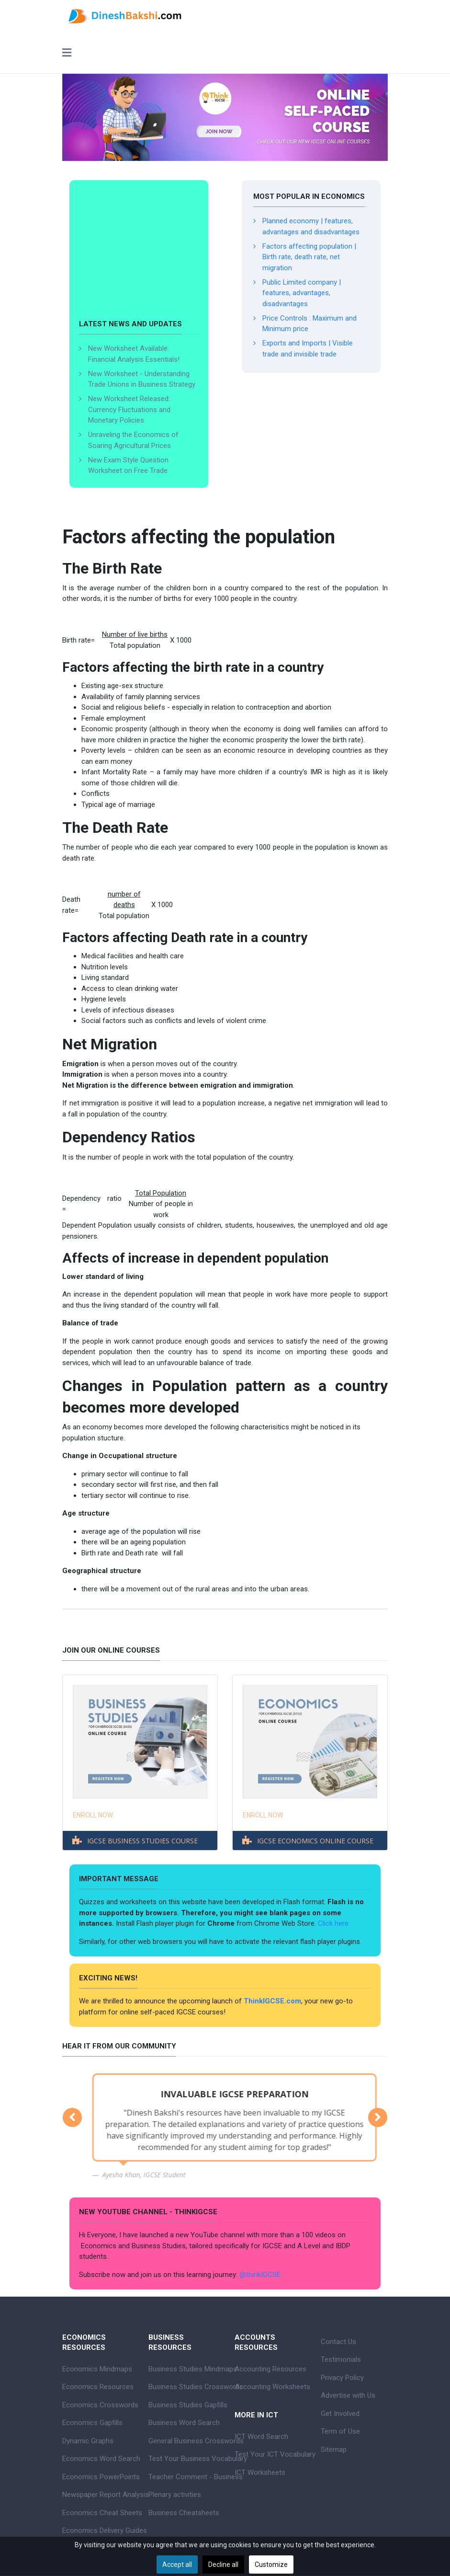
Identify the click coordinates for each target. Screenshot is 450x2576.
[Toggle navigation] (66, 53)
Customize (271, 2564)
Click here (334, 1923)
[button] (72, 2117)
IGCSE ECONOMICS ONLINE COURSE (315, 1840)
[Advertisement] (139, 254)
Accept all (177, 2564)
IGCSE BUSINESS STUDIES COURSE (142, 1840)
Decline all (223, 2564)
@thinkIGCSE (260, 2274)
